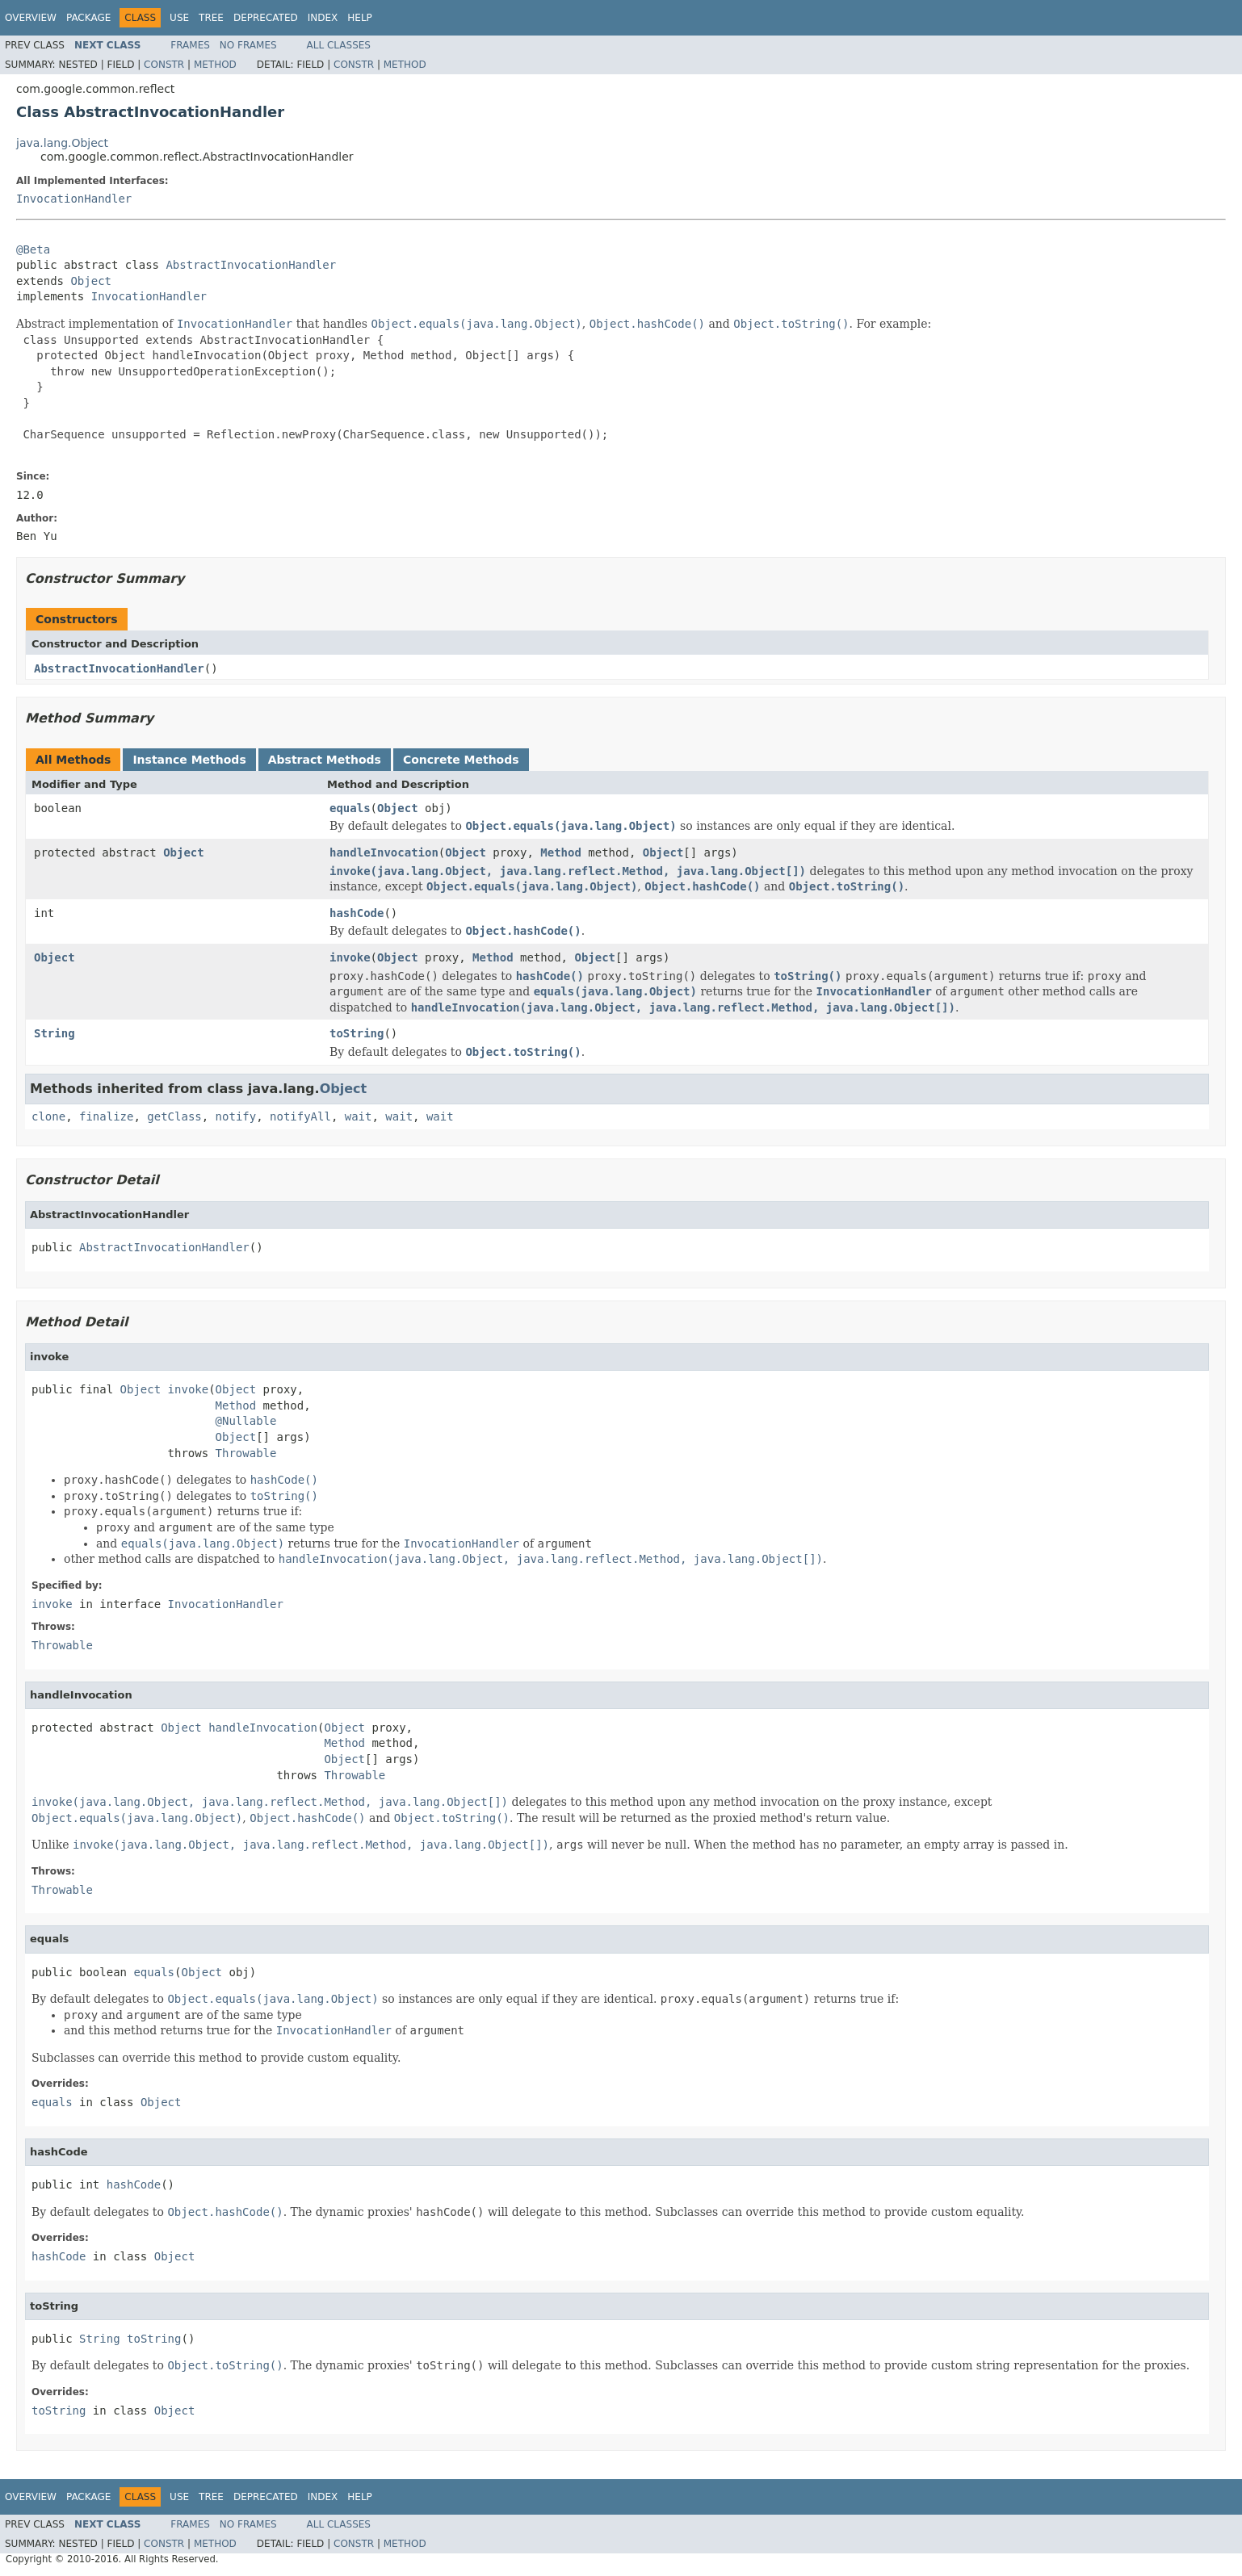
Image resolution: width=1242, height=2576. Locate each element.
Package (88, 17)
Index (323, 17)
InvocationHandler (74, 198)
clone (48, 1116)
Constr (164, 64)
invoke (350, 957)
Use (179, 17)
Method (215, 64)
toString (356, 1033)
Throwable (246, 1453)
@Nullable (246, 1420)
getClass (174, 1116)
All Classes (339, 45)
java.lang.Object (62, 142)
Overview (31, 17)
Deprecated (265, 17)
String (54, 1033)
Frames (190, 45)
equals (350, 808)
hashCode (356, 913)
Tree (211, 17)
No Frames (248, 45)
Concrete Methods (461, 759)
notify (236, 1116)
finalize (106, 1116)
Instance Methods (188, 759)
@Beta (33, 249)
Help (359, 17)
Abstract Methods (324, 759)
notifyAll (300, 1116)
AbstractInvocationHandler (251, 264)
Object (90, 280)
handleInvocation (383, 852)
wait (358, 1116)
